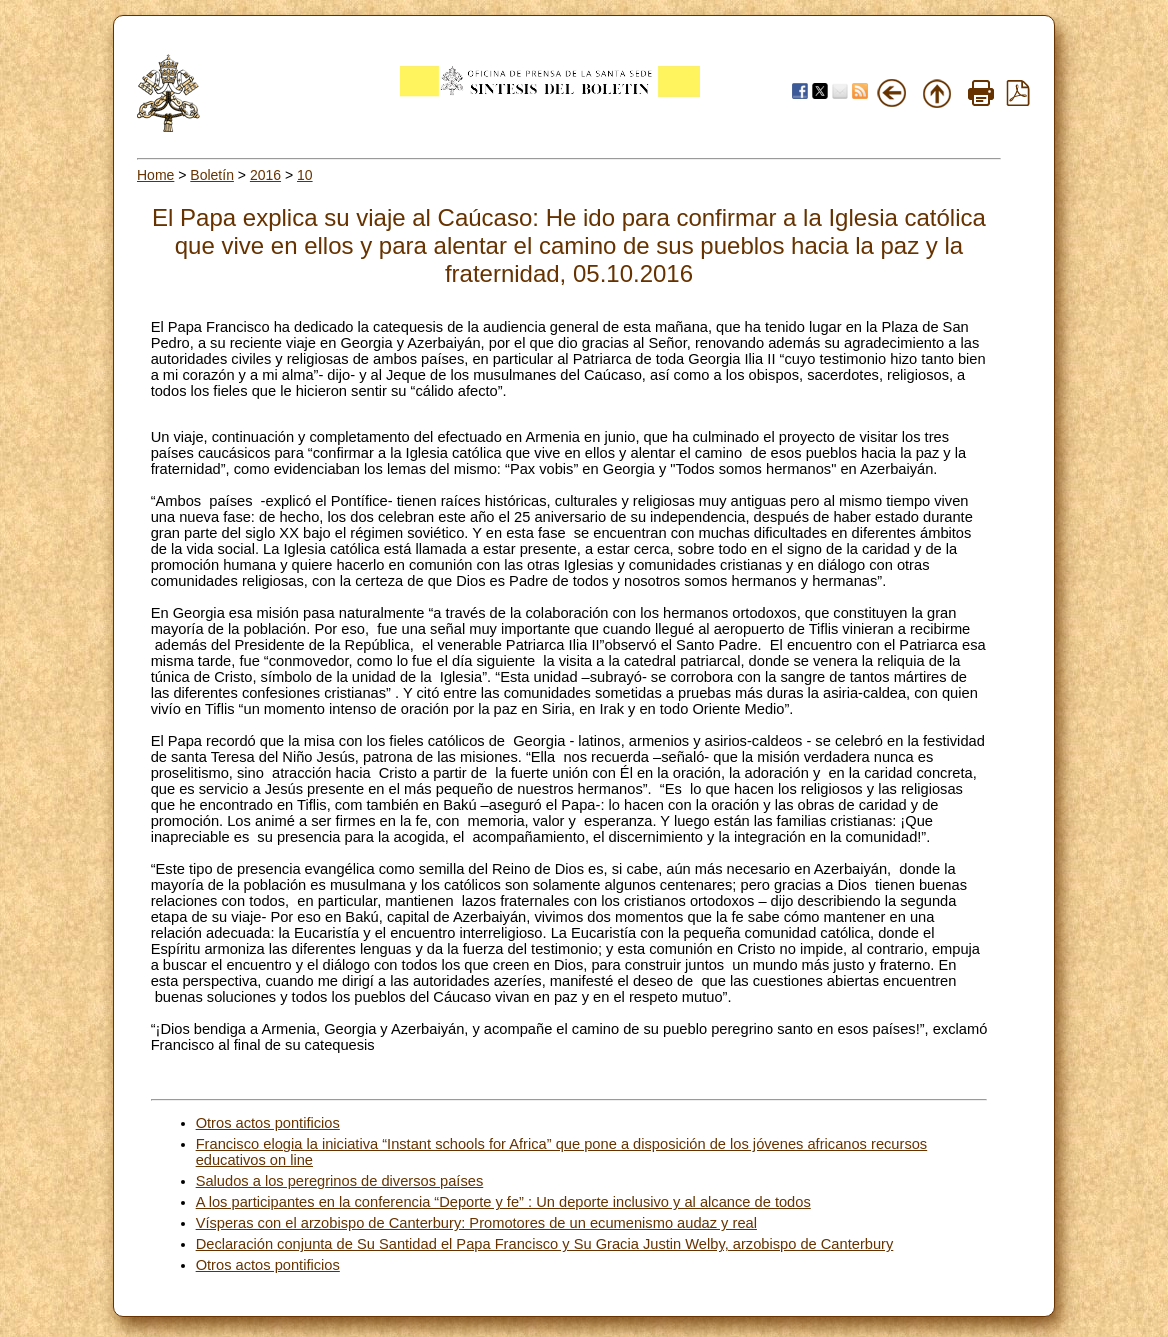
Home (155, 175)
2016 (265, 175)
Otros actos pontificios (268, 1123)
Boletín (212, 175)
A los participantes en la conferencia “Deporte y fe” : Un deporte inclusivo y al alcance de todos (503, 1202)
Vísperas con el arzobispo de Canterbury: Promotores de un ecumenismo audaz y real (476, 1223)
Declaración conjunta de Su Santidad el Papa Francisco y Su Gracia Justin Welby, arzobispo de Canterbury (545, 1244)
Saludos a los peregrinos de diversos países (340, 1181)
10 (305, 175)
